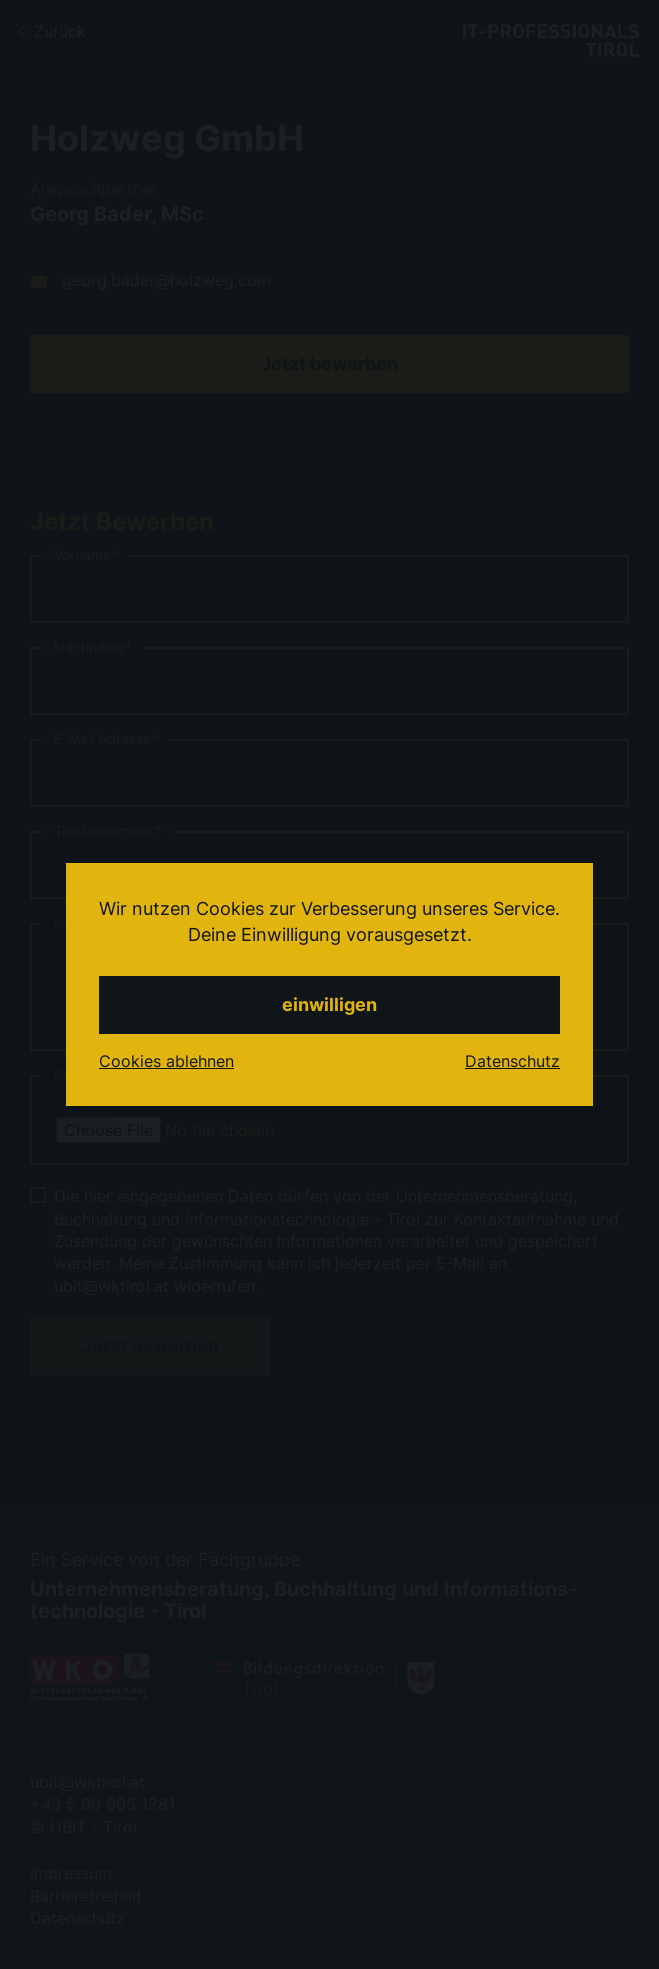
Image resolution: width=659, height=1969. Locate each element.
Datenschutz (512, 1061)
